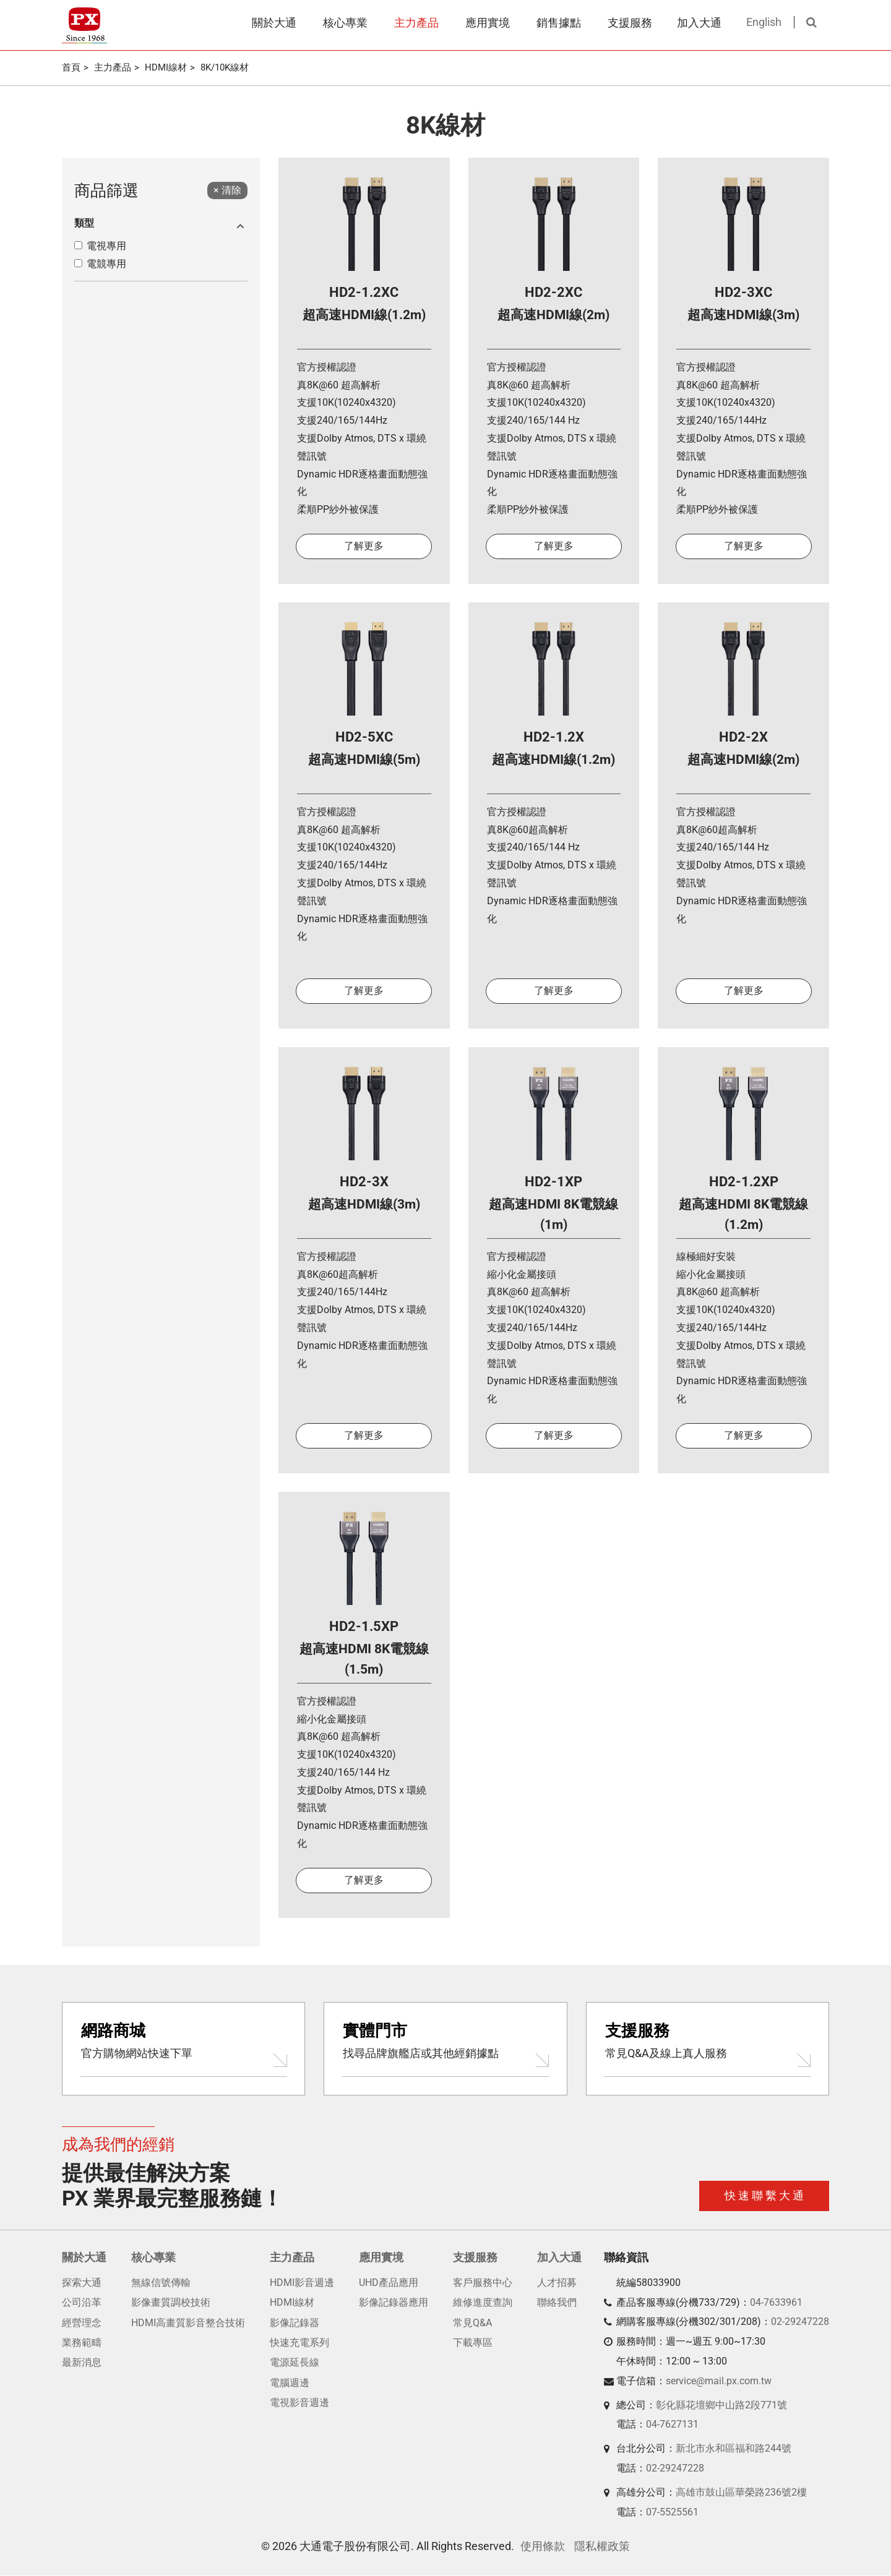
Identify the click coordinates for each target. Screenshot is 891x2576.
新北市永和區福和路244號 (733, 2449)
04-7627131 (672, 2425)
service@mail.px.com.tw (719, 2381)
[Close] (227, 190)
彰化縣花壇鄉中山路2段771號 (721, 2405)
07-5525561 (672, 2512)
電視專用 (106, 246)
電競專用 (106, 264)
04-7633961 (776, 2303)
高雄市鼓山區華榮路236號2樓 (741, 2493)
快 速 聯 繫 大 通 (764, 2196)
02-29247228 (800, 2323)
